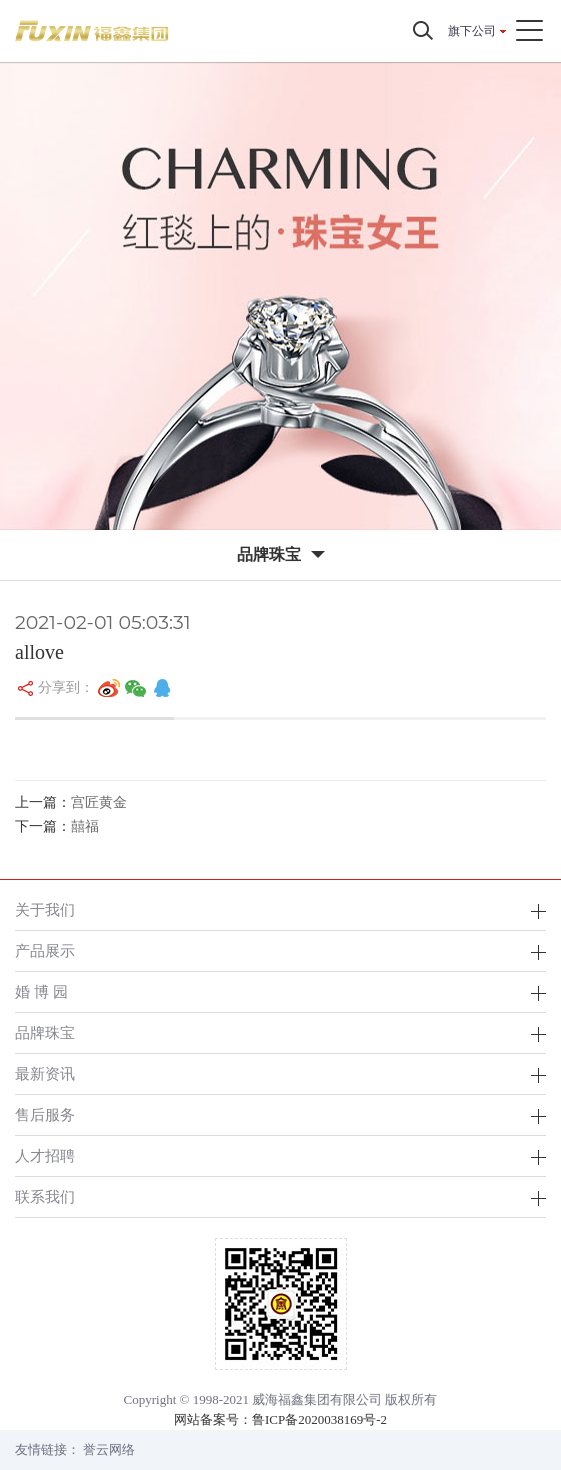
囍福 (85, 826)
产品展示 (45, 950)
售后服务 (45, 1114)
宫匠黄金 (99, 802)
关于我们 (45, 909)
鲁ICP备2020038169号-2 (319, 1419)
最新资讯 (45, 1073)
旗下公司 (472, 31)
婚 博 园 (41, 991)
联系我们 (45, 1196)
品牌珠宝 (45, 1032)
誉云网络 (109, 1449)
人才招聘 (45, 1155)
